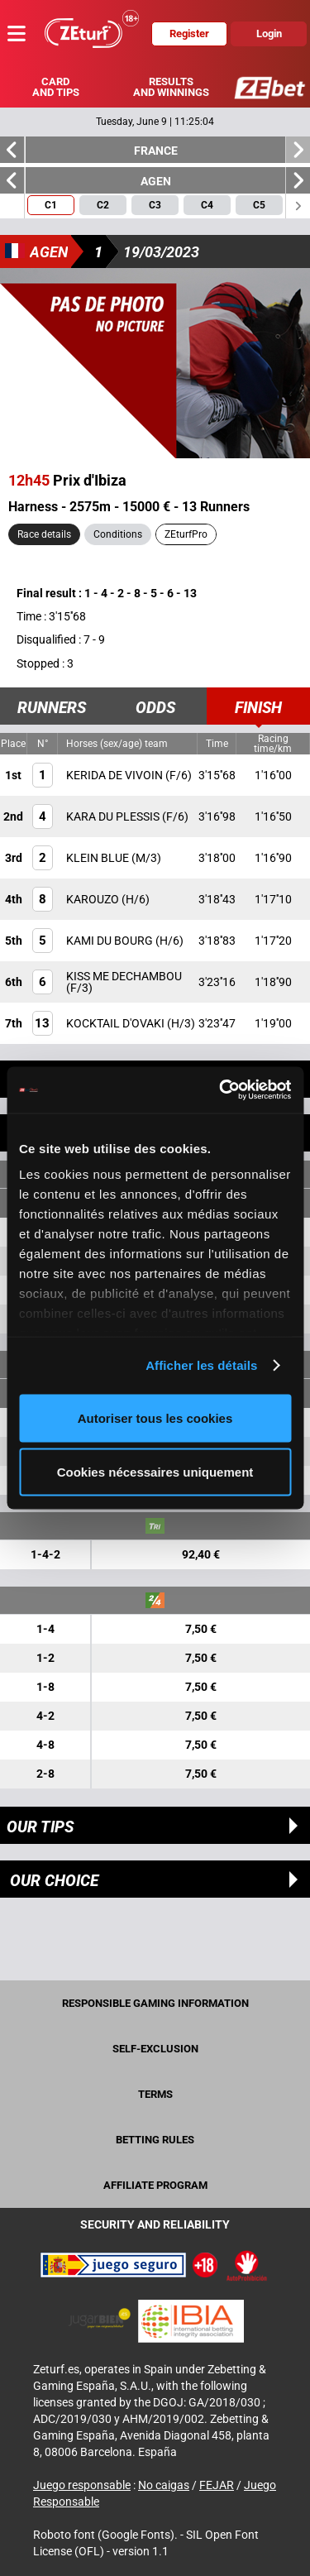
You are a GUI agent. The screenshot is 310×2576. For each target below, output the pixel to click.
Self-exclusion (155, 2048)
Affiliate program (155, 2185)
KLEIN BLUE (98, 857)
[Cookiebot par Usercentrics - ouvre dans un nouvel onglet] (220, 1090)
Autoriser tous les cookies (155, 1417)
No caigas (163, 2485)
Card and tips (55, 86)
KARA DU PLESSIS (114, 816)
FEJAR (216, 2485)
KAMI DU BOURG (110, 940)
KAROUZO (94, 899)
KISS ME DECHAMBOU (124, 976)
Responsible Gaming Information (155, 2003)
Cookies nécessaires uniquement (155, 1472)
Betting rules (155, 2139)
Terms (155, 2094)
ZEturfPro (186, 534)
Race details (44, 534)
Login (269, 33)
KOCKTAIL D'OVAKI (116, 1023)
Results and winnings (171, 86)
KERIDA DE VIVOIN (115, 775)
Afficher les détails (201, 1365)
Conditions (117, 534)
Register (189, 33)
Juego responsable (82, 2485)
